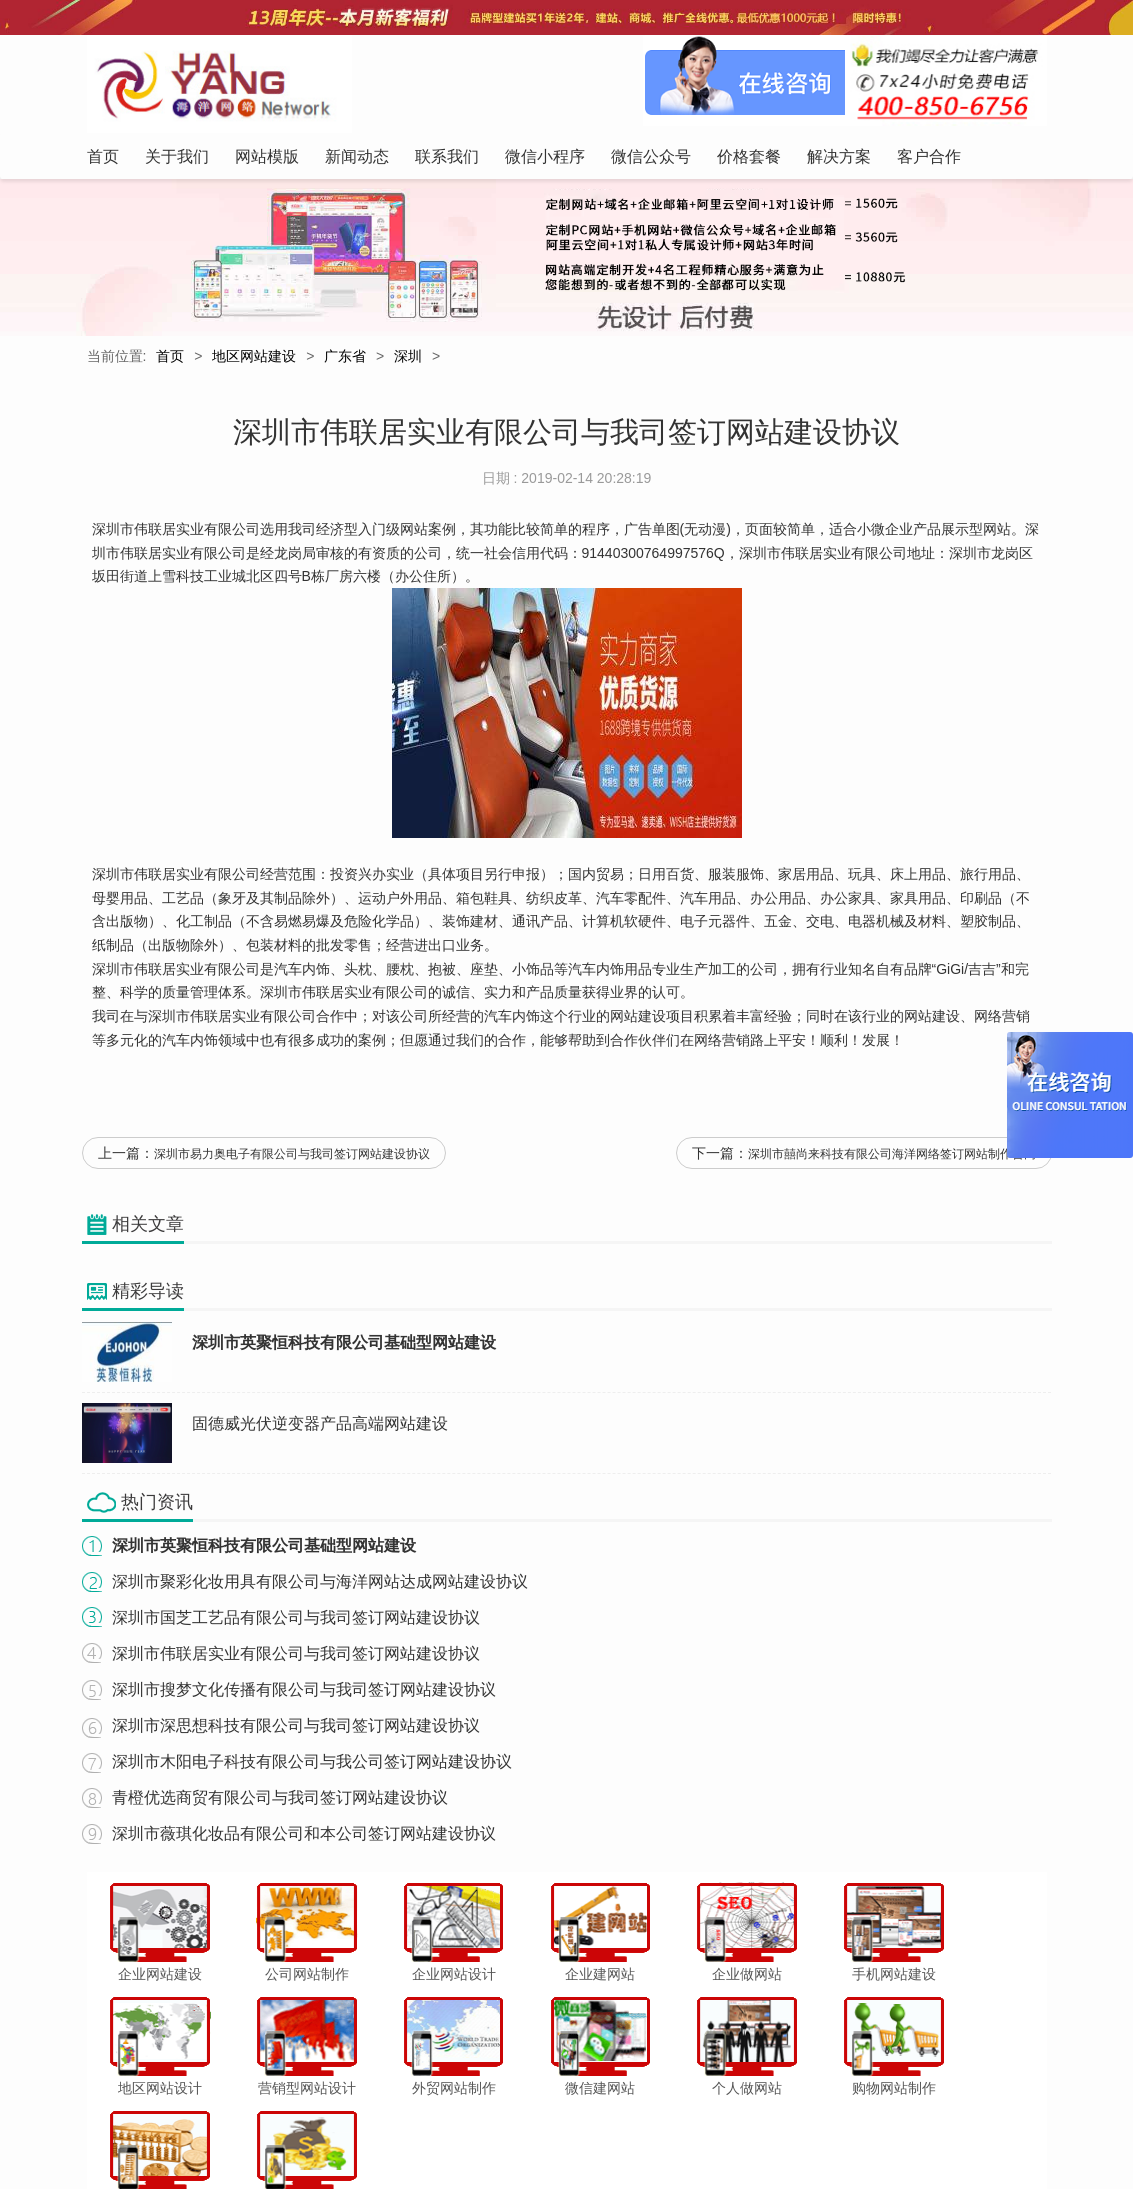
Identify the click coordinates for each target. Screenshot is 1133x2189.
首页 (170, 359)
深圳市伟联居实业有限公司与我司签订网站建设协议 (296, 1663)
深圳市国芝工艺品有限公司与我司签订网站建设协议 (296, 1627)
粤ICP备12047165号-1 (737, 2168)
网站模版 (336, 2133)
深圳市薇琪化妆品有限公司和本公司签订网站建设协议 (304, 1843)
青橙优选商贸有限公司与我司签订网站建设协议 (280, 1807)
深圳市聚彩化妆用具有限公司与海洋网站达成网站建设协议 (320, 1591)
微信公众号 (625, 2133)
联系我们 (471, 2133)
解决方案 (767, 2133)
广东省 (345, 359)
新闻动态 (404, 2133)
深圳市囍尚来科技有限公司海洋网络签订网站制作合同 (892, 1165)
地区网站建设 (254, 359)
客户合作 (834, 2133)
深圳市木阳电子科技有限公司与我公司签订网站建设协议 (312, 1771)
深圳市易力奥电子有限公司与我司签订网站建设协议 (292, 1165)
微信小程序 (545, 2133)
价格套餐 (699, 2133)
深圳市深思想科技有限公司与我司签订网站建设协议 (296, 1735)
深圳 (408, 359)
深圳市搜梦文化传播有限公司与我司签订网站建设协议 (304, 1699)
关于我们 (268, 2133)
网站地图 (902, 2133)
